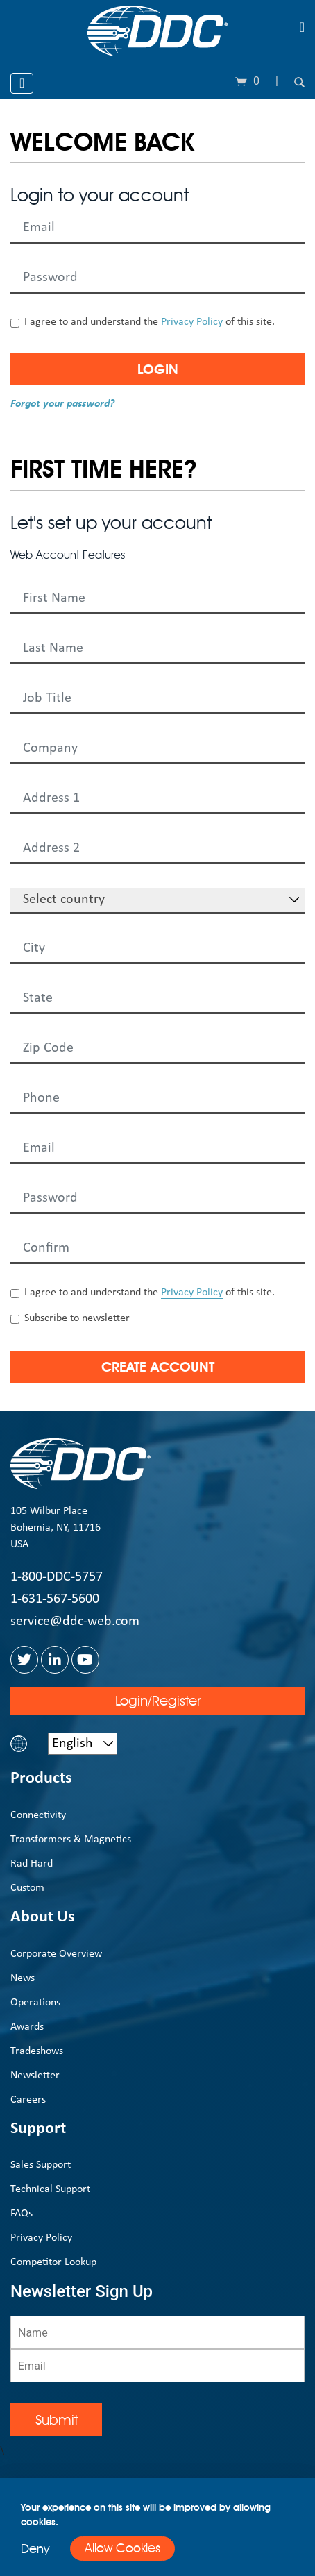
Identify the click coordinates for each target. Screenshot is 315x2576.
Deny (35, 2549)
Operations (35, 2002)
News (22, 1978)
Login (157, 369)
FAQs (21, 2213)
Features (104, 555)
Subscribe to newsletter (77, 1318)
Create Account (157, 1366)
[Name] (157, 2332)
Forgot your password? (62, 404)
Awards (27, 2026)
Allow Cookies (122, 2548)
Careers (28, 2099)
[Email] (157, 2365)
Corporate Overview (56, 1954)
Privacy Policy (192, 322)
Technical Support (50, 2189)
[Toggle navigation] (302, 27)
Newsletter (35, 2075)
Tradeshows (36, 2051)
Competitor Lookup (53, 2262)
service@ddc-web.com (74, 1621)
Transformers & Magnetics (70, 1839)
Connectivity (38, 1815)
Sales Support (40, 2165)
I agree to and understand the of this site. (149, 322)
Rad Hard (31, 1863)
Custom (27, 1888)
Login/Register (158, 1700)
